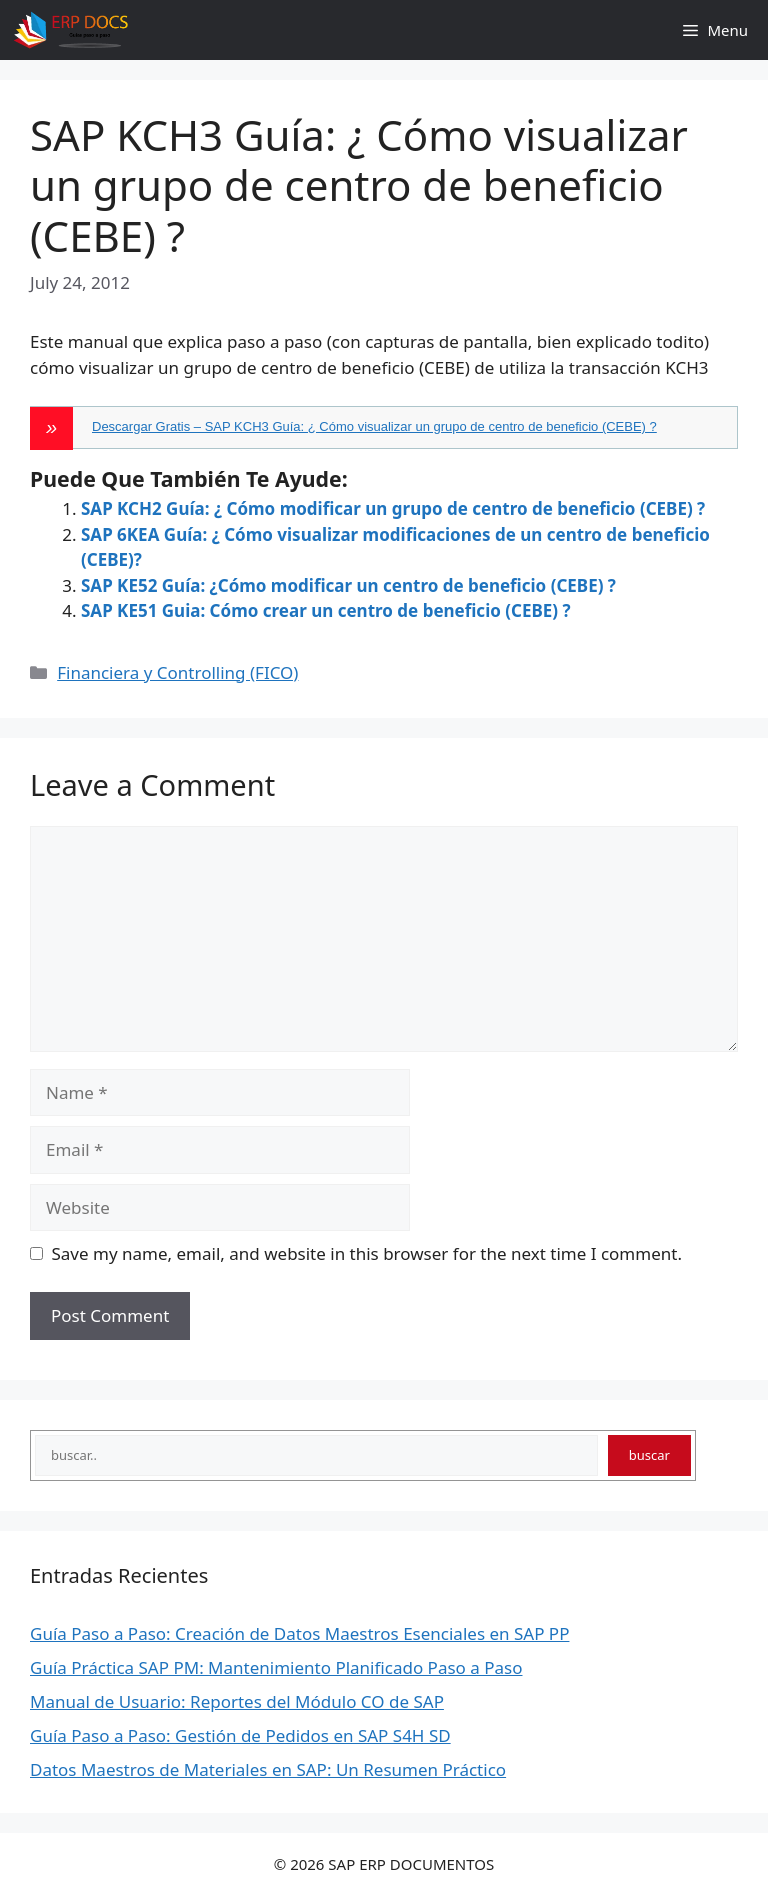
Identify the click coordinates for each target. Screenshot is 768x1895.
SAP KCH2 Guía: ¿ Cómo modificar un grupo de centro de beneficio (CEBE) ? (393, 508)
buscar (649, 1455)
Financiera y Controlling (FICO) (177, 672)
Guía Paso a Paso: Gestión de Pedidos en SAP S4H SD (240, 1735)
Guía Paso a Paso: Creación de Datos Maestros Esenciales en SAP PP (299, 1633)
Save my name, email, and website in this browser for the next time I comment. (367, 1253)
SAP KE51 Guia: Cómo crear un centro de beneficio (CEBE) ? (326, 610)
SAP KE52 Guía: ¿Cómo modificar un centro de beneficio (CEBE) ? (348, 585)
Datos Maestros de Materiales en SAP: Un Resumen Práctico (268, 1769)
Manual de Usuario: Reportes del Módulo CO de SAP (237, 1701)
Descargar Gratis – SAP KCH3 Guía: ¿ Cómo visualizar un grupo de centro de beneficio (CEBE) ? (374, 426)
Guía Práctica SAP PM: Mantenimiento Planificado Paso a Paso (276, 1667)
